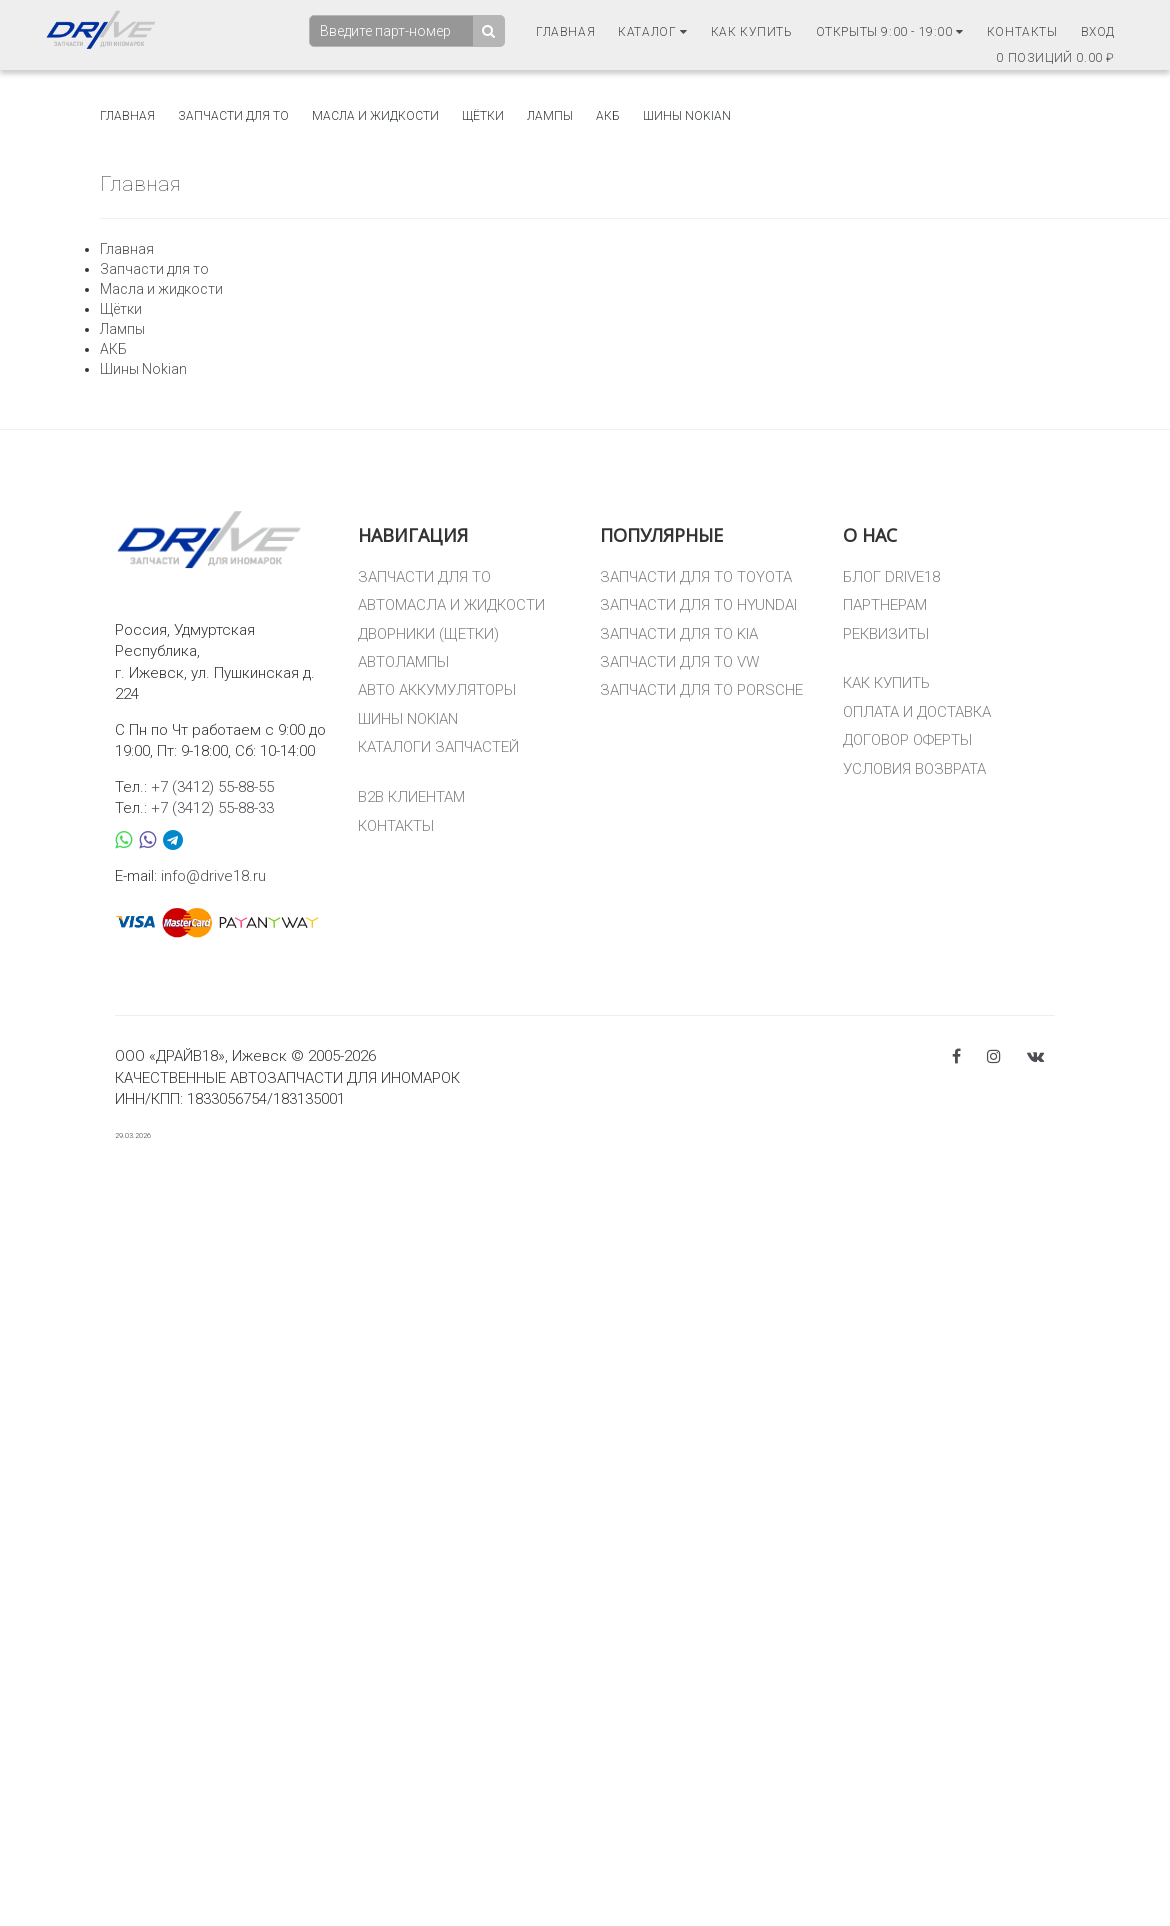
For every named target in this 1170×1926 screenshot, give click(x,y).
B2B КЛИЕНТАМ (411, 797)
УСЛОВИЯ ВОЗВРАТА (914, 769)
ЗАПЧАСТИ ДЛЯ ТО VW (679, 662)
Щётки (483, 116)
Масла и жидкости (375, 116)
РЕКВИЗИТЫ (886, 634)
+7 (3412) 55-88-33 (212, 808)
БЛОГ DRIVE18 (891, 577)
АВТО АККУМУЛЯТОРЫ (437, 690)
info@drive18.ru (213, 876)
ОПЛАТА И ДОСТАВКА (917, 712)
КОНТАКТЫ (396, 826)
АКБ (608, 116)
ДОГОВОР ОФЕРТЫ (907, 740)
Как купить (752, 32)
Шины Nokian (687, 116)
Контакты (1022, 32)
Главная (565, 32)
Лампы (550, 116)
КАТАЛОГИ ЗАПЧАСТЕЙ (438, 747)
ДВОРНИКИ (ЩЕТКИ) (428, 634)
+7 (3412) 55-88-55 (212, 787)
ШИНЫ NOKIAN (408, 719)
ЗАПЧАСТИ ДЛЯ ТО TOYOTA (696, 577)
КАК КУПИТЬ (886, 683)
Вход (1098, 32)
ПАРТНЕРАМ (885, 605)
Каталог (652, 32)
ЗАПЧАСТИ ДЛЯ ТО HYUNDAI (698, 605)
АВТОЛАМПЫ (403, 662)
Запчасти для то (233, 116)
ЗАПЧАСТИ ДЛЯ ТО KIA (679, 634)
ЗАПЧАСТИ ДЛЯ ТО (424, 577)
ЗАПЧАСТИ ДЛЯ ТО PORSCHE (701, 690)
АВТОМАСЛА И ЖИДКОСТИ (451, 605)
